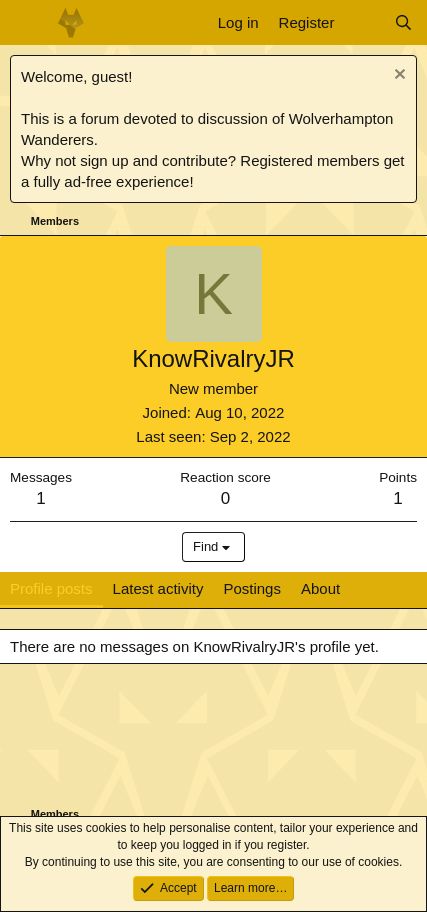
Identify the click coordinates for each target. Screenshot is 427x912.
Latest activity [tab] (158, 588)
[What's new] (363, 22)
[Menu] (27, 23)
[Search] (403, 22)
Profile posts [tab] (51, 588)
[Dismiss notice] (397, 76)
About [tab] (320, 588)
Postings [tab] (252, 588)
